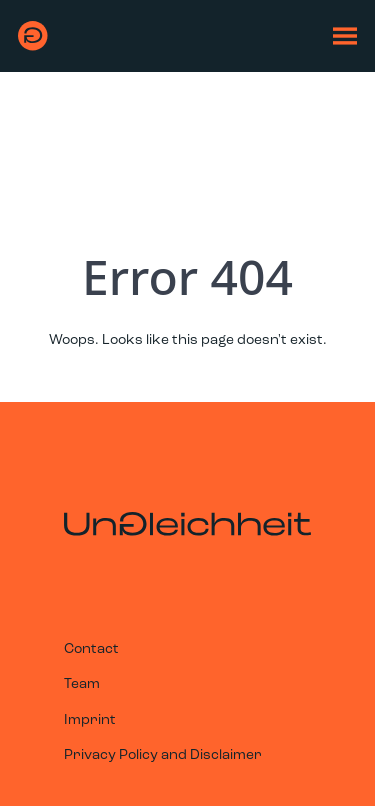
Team (82, 684)
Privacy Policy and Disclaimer (163, 755)
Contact (91, 649)
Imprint (90, 720)
